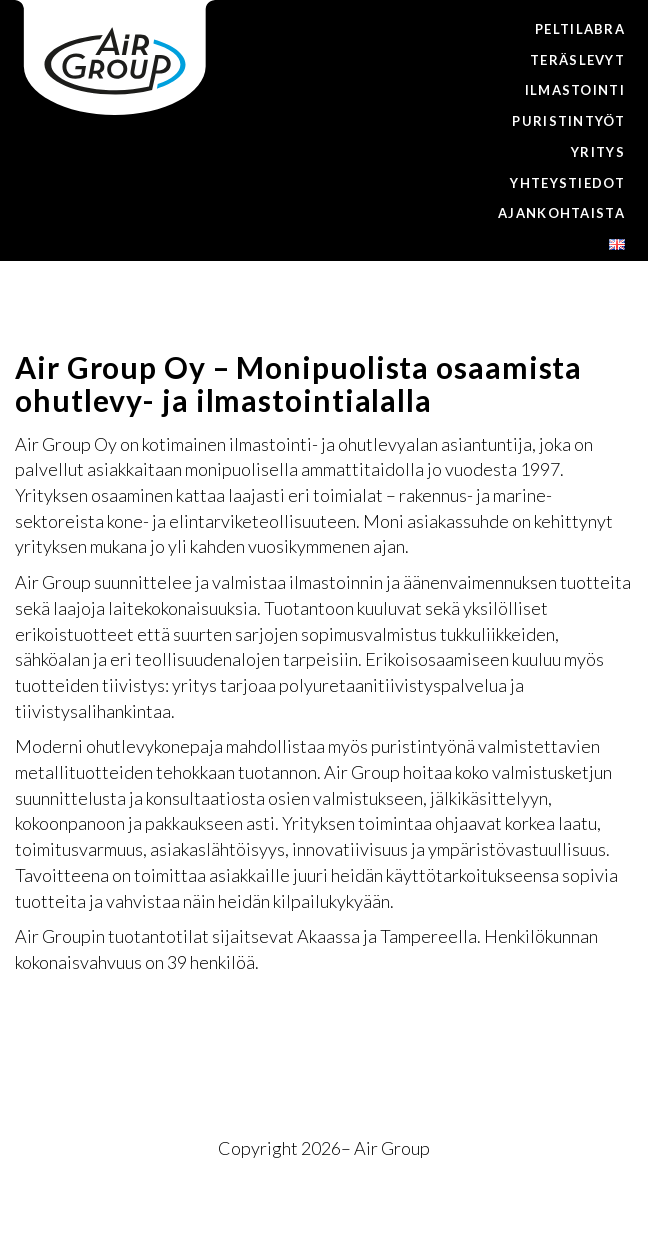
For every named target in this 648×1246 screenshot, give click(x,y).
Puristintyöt (568, 121)
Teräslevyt (577, 60)
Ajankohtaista (561, 213)
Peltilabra (580, 29)
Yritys (598, 152)
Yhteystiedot (567, 183)
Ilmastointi (575, 90)
